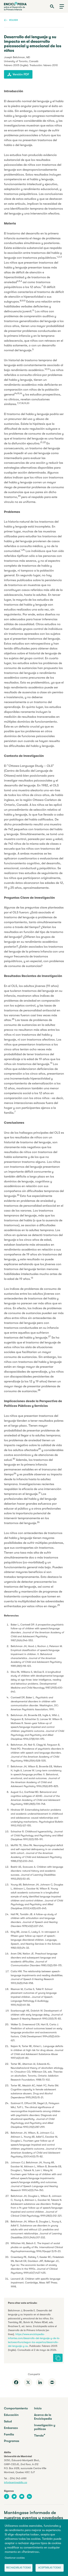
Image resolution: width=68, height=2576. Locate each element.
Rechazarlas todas (18, 2567)
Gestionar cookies (15, 2557)
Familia (9, 2434)
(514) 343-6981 (18, 2478)
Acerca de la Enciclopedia (43, 2416)
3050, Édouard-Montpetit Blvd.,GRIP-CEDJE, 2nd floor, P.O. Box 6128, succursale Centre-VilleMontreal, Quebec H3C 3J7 (25, 2466)
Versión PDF (18, 74)
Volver (11, 20)
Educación (11, 2415)
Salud (8, 2421)
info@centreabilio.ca (15, 2482)
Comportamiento (16, 2408)
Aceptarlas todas (49, 2567)
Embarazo (11, 2428)
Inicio (38, 2408)
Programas (11, 2441)
